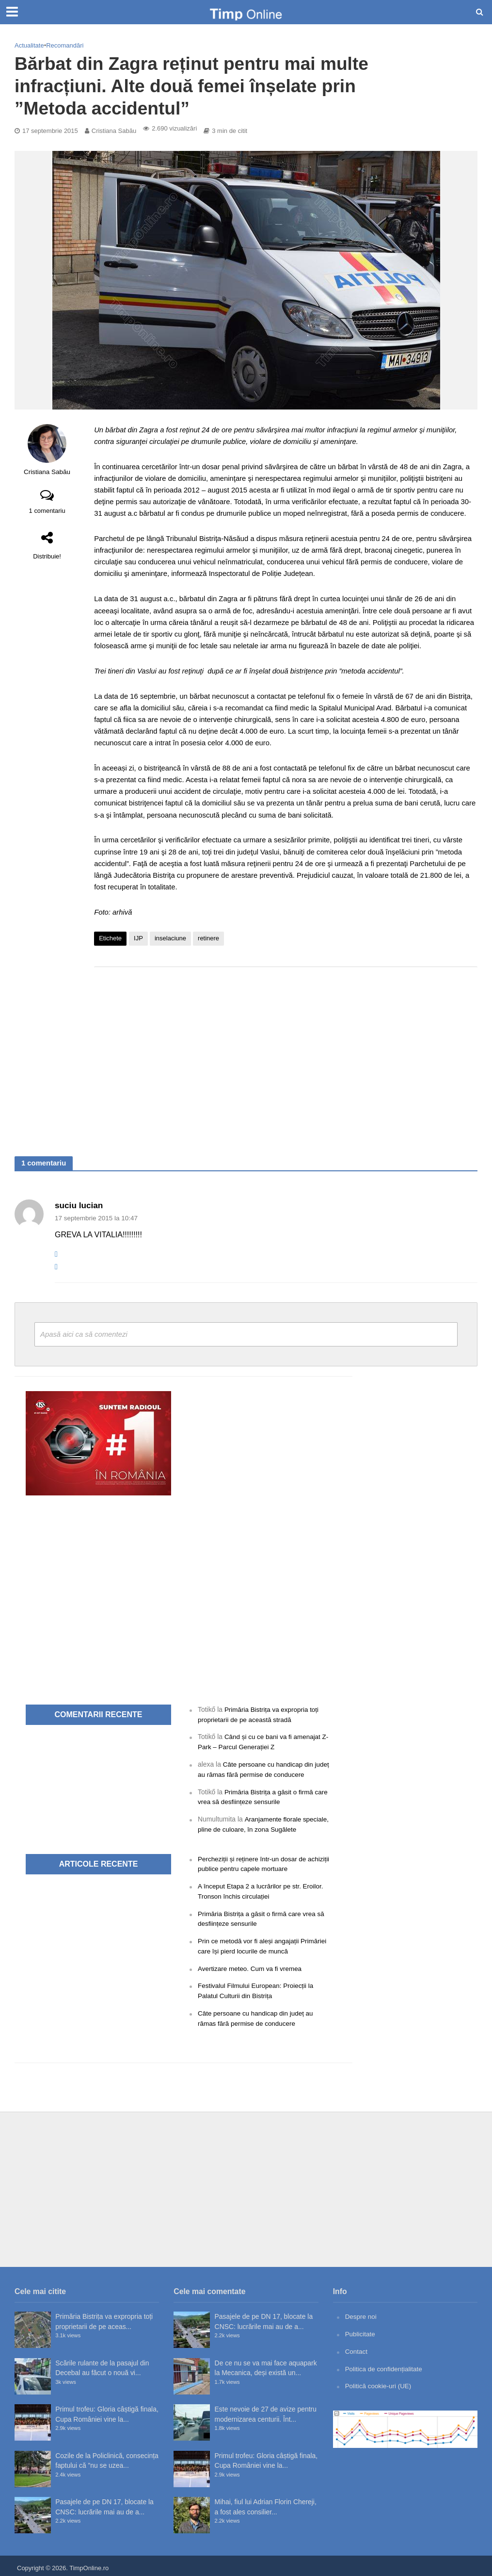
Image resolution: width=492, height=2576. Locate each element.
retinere (208, 938)
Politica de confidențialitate (385, 2364)
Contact (356, 2347)
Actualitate (29, 45)
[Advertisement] (285, 1052)
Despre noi (361, 2313)
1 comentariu (47, 510)
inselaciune (170, 938)
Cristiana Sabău (114, 130)
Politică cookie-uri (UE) (379, 2382)
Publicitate (360, 2330)
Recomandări (64, 45)
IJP (138, 938)
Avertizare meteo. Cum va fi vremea (251, 1965)
